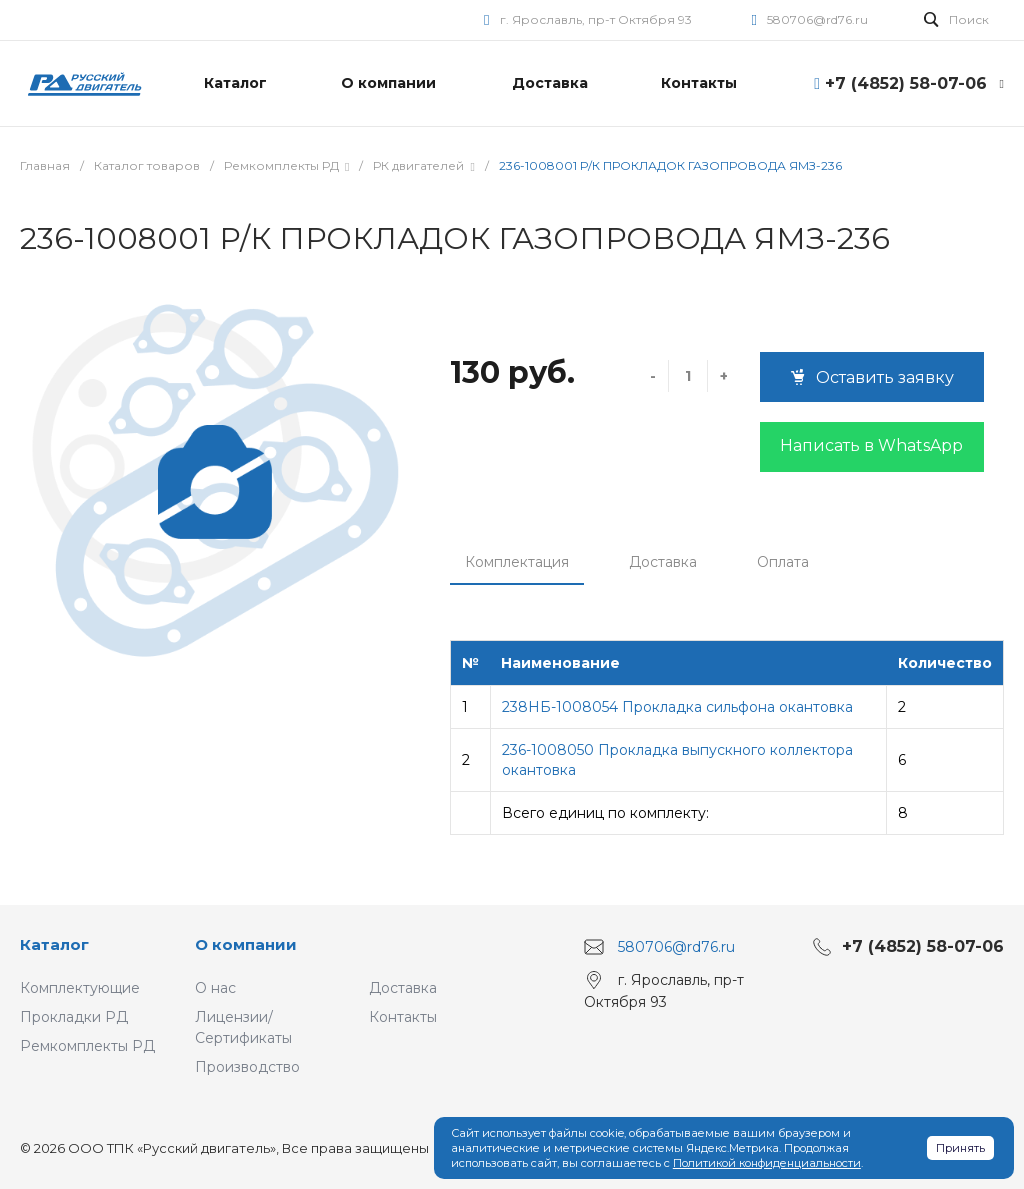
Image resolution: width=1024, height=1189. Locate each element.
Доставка (663, 562)
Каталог (54, 944)
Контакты (403, 1017)
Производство (247, 1067)
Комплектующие (80, 988)
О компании (246, 944)
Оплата (783, 562)
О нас (215, 988)
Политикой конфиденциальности (767, 1163)
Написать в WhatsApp (871, 445)
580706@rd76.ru (817, 19)
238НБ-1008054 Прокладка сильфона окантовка (677, 707)
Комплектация (517, 562)
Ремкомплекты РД (87, 1046)
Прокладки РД (74, 1017)
